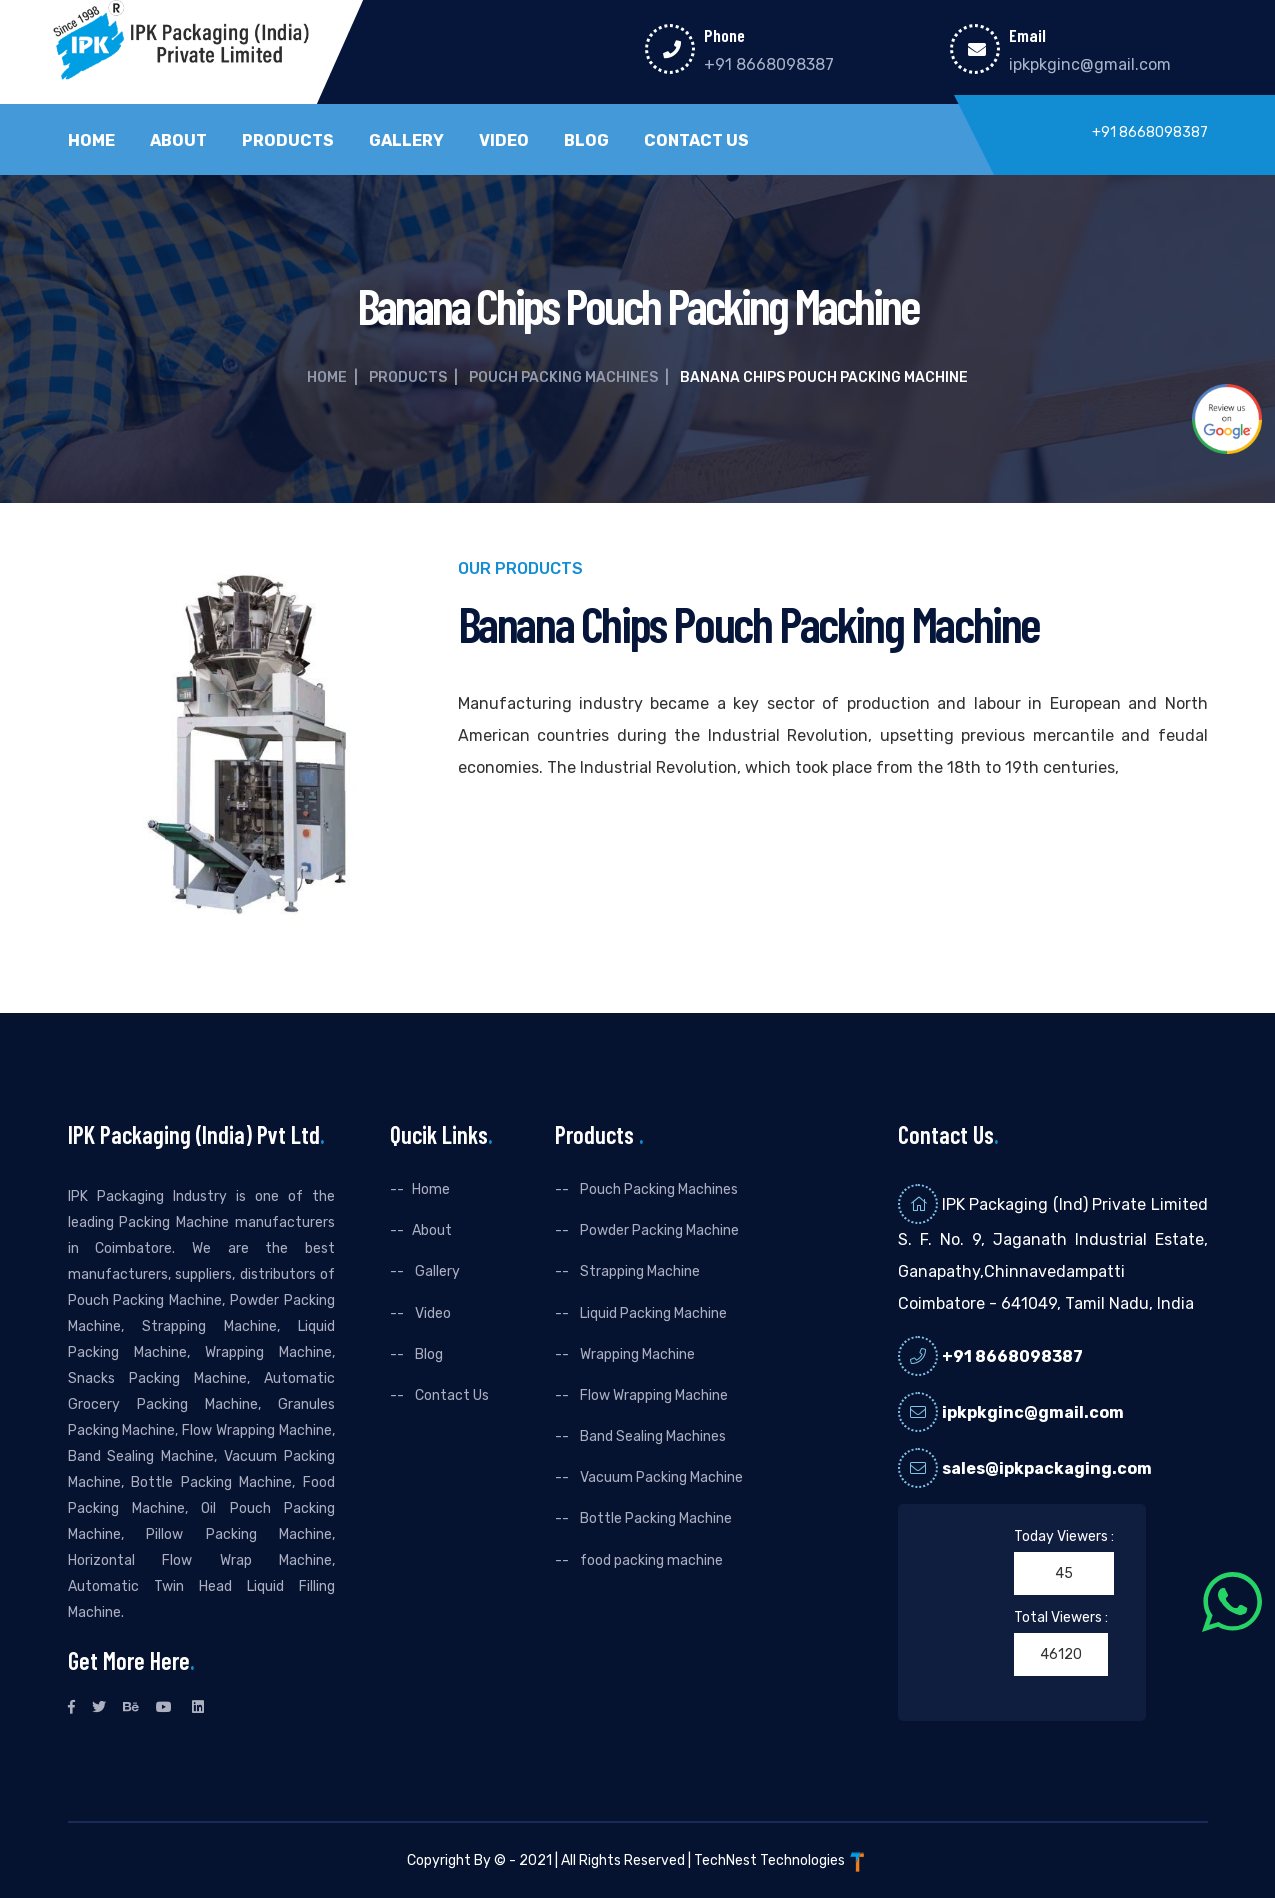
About (178, 141)
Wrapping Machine (636, 1354)
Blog (586, 141)
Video (504, 141)
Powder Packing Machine (658, 1230)
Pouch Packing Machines (563, 377)
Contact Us (696, 141)
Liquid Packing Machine (652, 1313)
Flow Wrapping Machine (652, 1395)
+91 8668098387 (769, 64)
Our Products (520, 569)
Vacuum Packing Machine (660, 1477)
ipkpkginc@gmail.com (1090, 64)
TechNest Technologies (781, 1860)
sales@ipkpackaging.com (1047, 1468)
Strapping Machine (638, 1271)
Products (288, 141)
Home (91, 141)
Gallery (406, 141)
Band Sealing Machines (651, 1436)
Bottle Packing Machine (654, 1518)
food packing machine (650, 1560)
